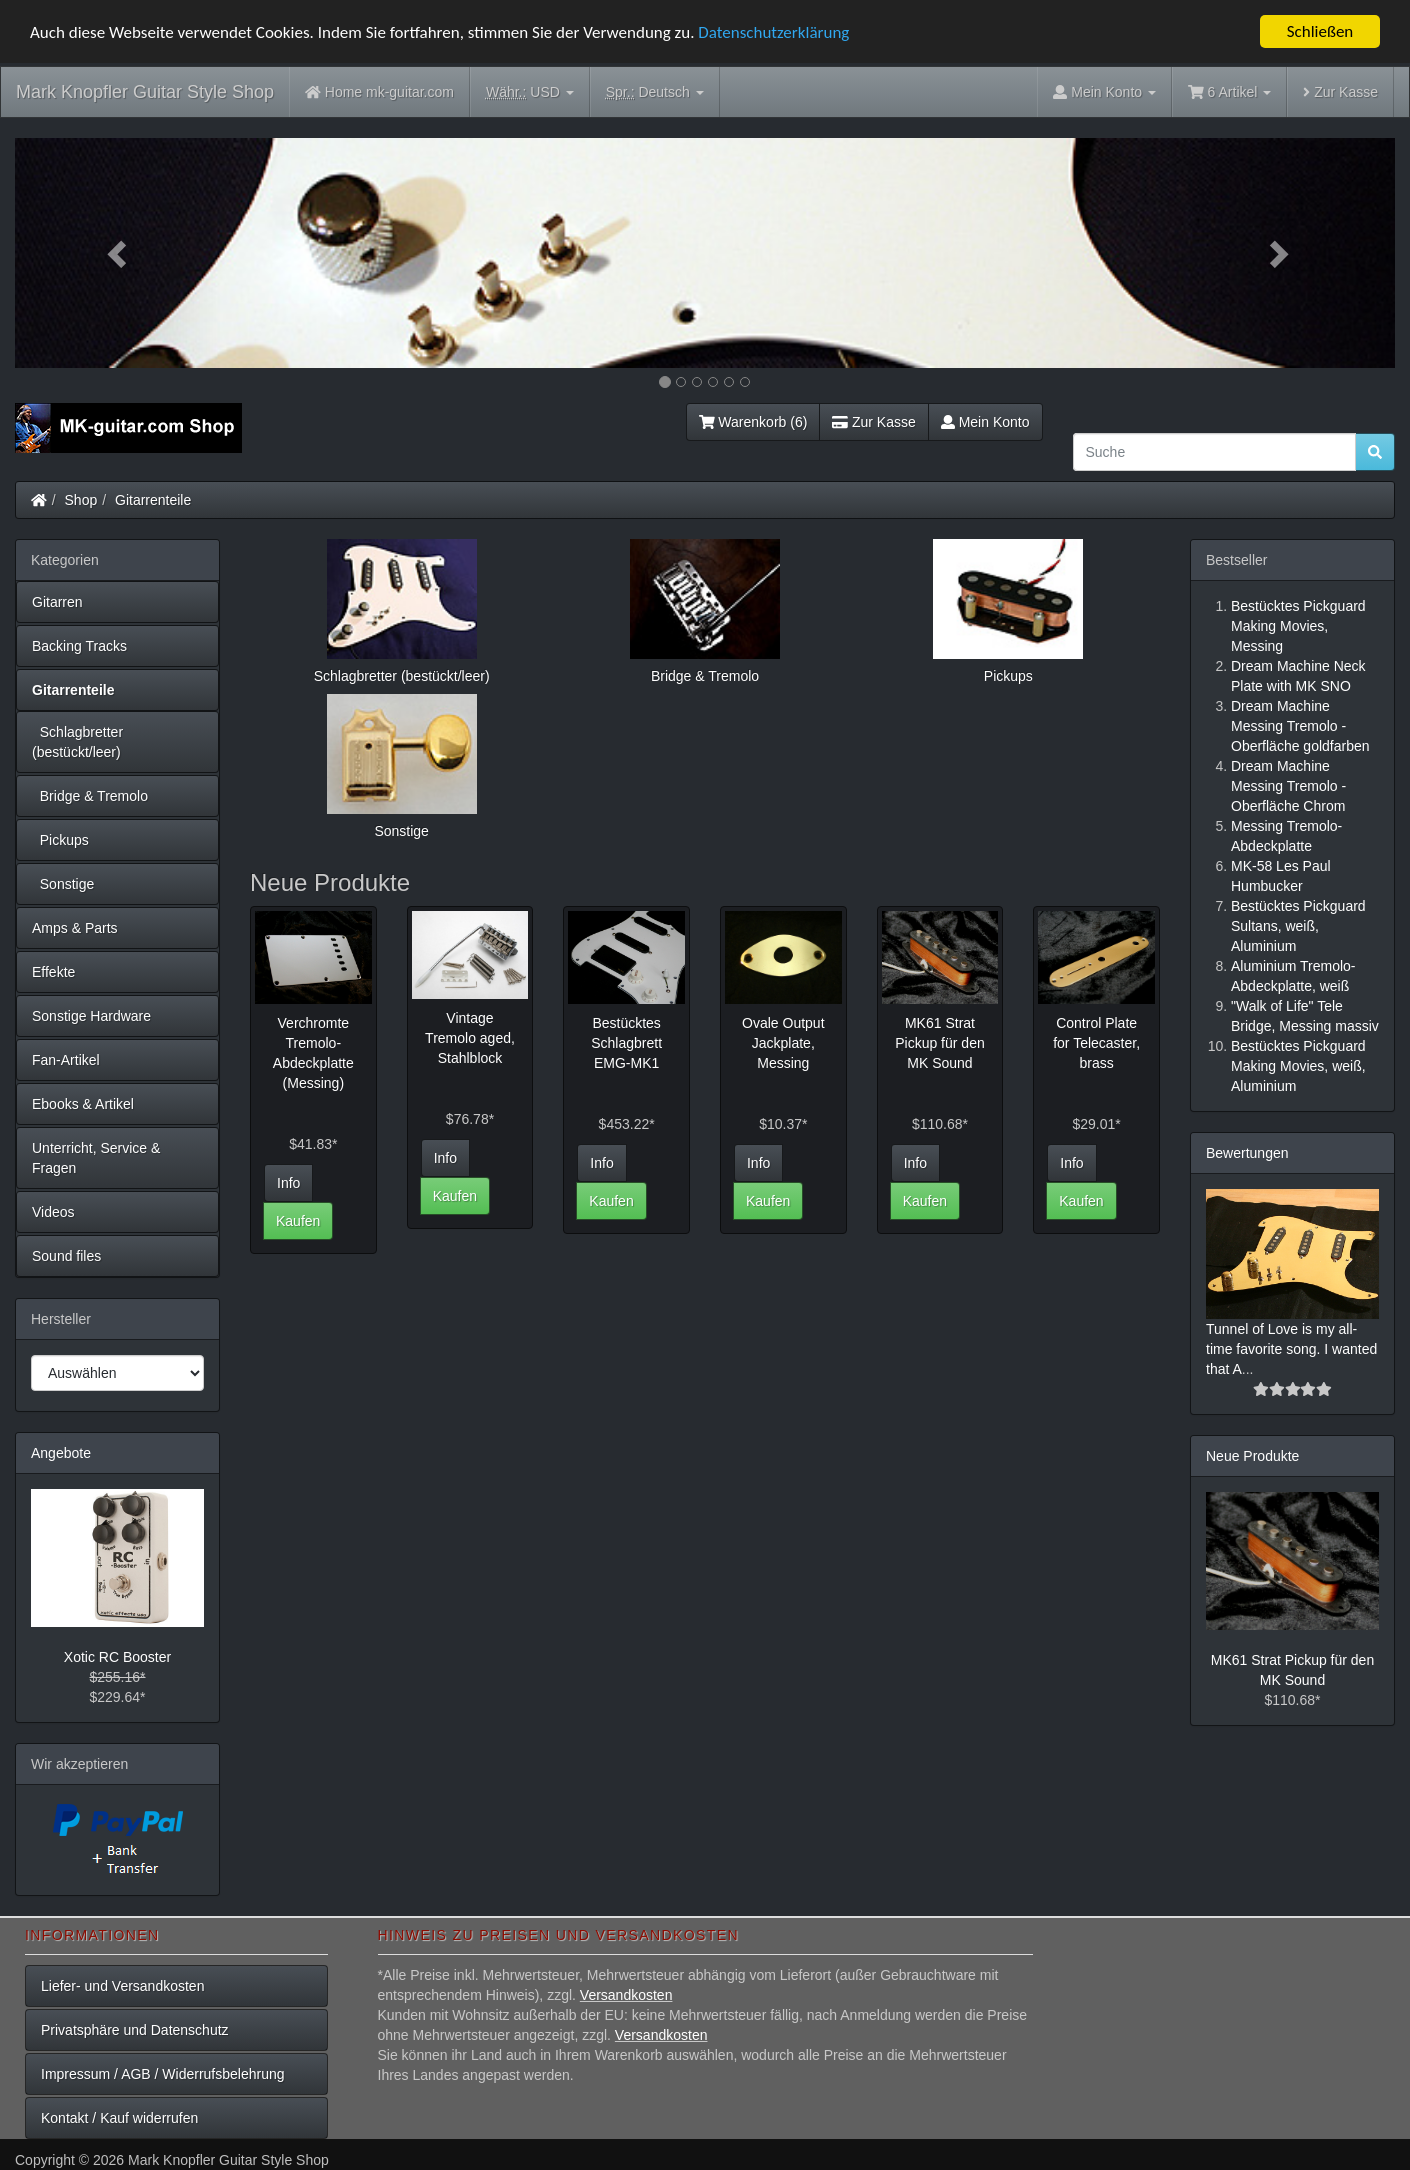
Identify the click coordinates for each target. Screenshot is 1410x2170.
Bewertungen (1247, 1153)
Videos (53, 1212)
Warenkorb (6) (753, 422)
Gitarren (57, 602)
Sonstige (63, 884)
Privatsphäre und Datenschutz (135, 2030)
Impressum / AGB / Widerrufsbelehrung (163, 2074)
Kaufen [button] (298, 1221)
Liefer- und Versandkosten (122, 1986)
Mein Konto (985, 422)
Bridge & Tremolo (90, 796)
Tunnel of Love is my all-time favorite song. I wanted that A (1291, 1349)
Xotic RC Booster (117, 1657)
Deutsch (655, 92)
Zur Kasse (1340, 92)
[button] (118, 253)
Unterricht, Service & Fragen (96, 1158)
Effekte (53, 972)
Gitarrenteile (153, 500)
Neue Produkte (1252, 1456)
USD (530, 92)
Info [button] (288, 1183)
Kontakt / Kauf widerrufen (119, 2118)
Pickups (60, 840)
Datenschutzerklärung (773, 32)
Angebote (61, 1453)
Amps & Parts (75, 928)
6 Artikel (1229, 92)
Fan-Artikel (66, 1060)
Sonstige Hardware (91, 1016)
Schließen (1320, 31)
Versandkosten (626, 1995)
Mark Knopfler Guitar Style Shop (145, 92)
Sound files (66, 1256)
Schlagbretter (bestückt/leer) (77, 742)
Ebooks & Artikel (83, 1104)
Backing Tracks (79, 646)
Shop (81, 500)
